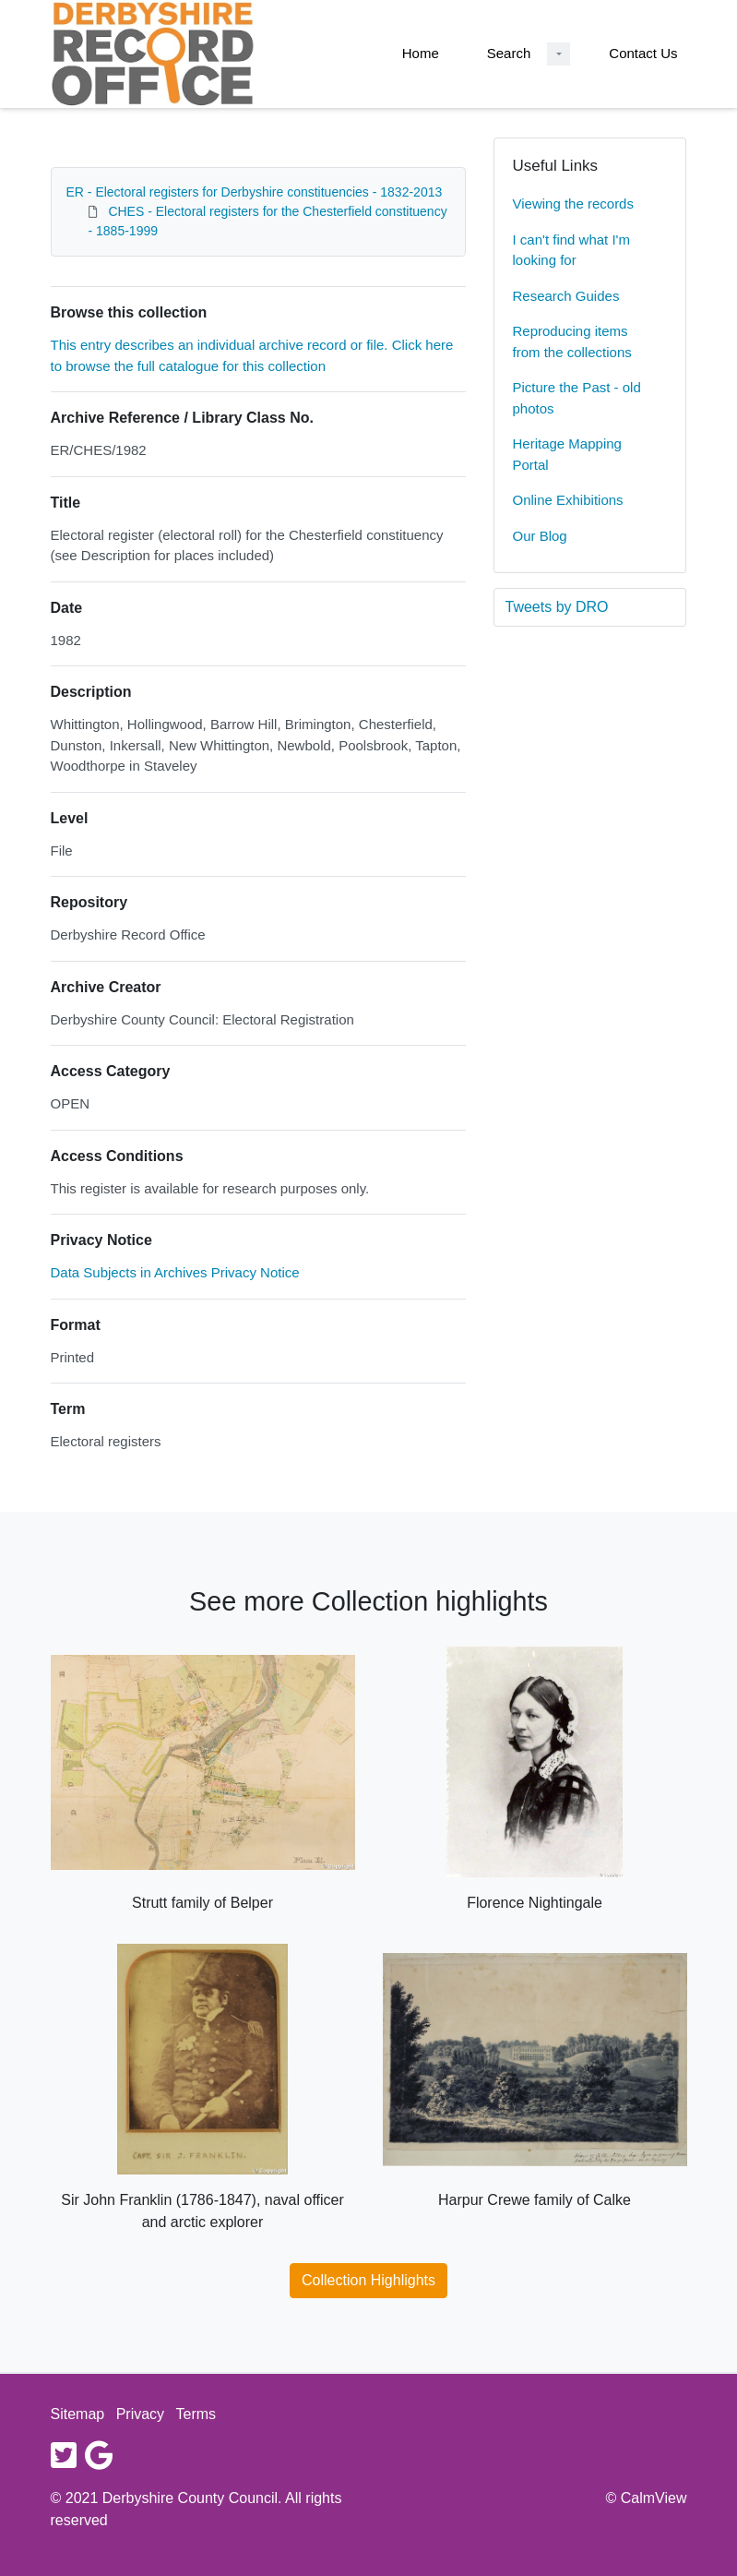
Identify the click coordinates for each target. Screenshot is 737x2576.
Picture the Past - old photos (577, 397)
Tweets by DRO (557, 607)
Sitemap (78, 2414)
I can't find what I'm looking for (571, 250)
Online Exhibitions (568, 500)
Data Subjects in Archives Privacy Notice (175, 1272)
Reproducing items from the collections (572, 341)
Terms (196, 2414)
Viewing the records (573, 203)
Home (420, 53)
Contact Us (643, 53)
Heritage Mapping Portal (567, 454)
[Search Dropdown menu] (558, 54)
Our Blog (540, 536)
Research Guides (566, 296)
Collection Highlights (368, 2280)
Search (509, 53)
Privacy (140, 2414)
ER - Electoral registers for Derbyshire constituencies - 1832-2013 (254, 192)
